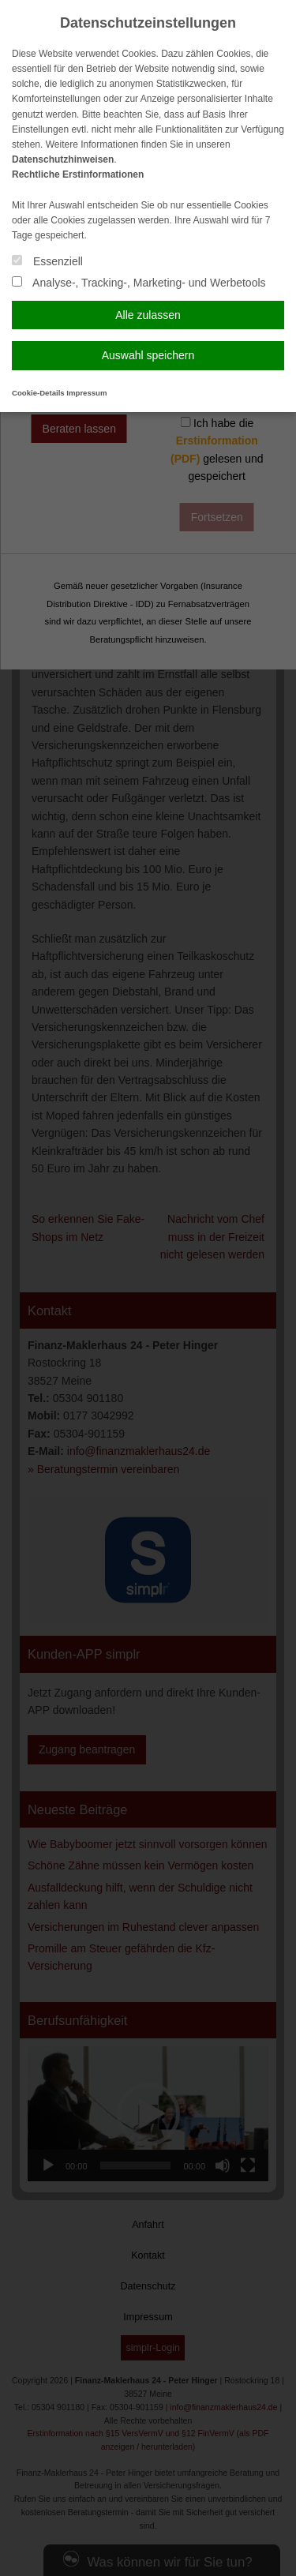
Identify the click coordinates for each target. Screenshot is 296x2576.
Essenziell (47, 261)
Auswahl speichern (148, 355)
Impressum (86, 392)
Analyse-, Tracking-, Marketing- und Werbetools (139, 282)
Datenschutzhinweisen (63, 159)
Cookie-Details (38, 392)
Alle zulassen (148, 315)
